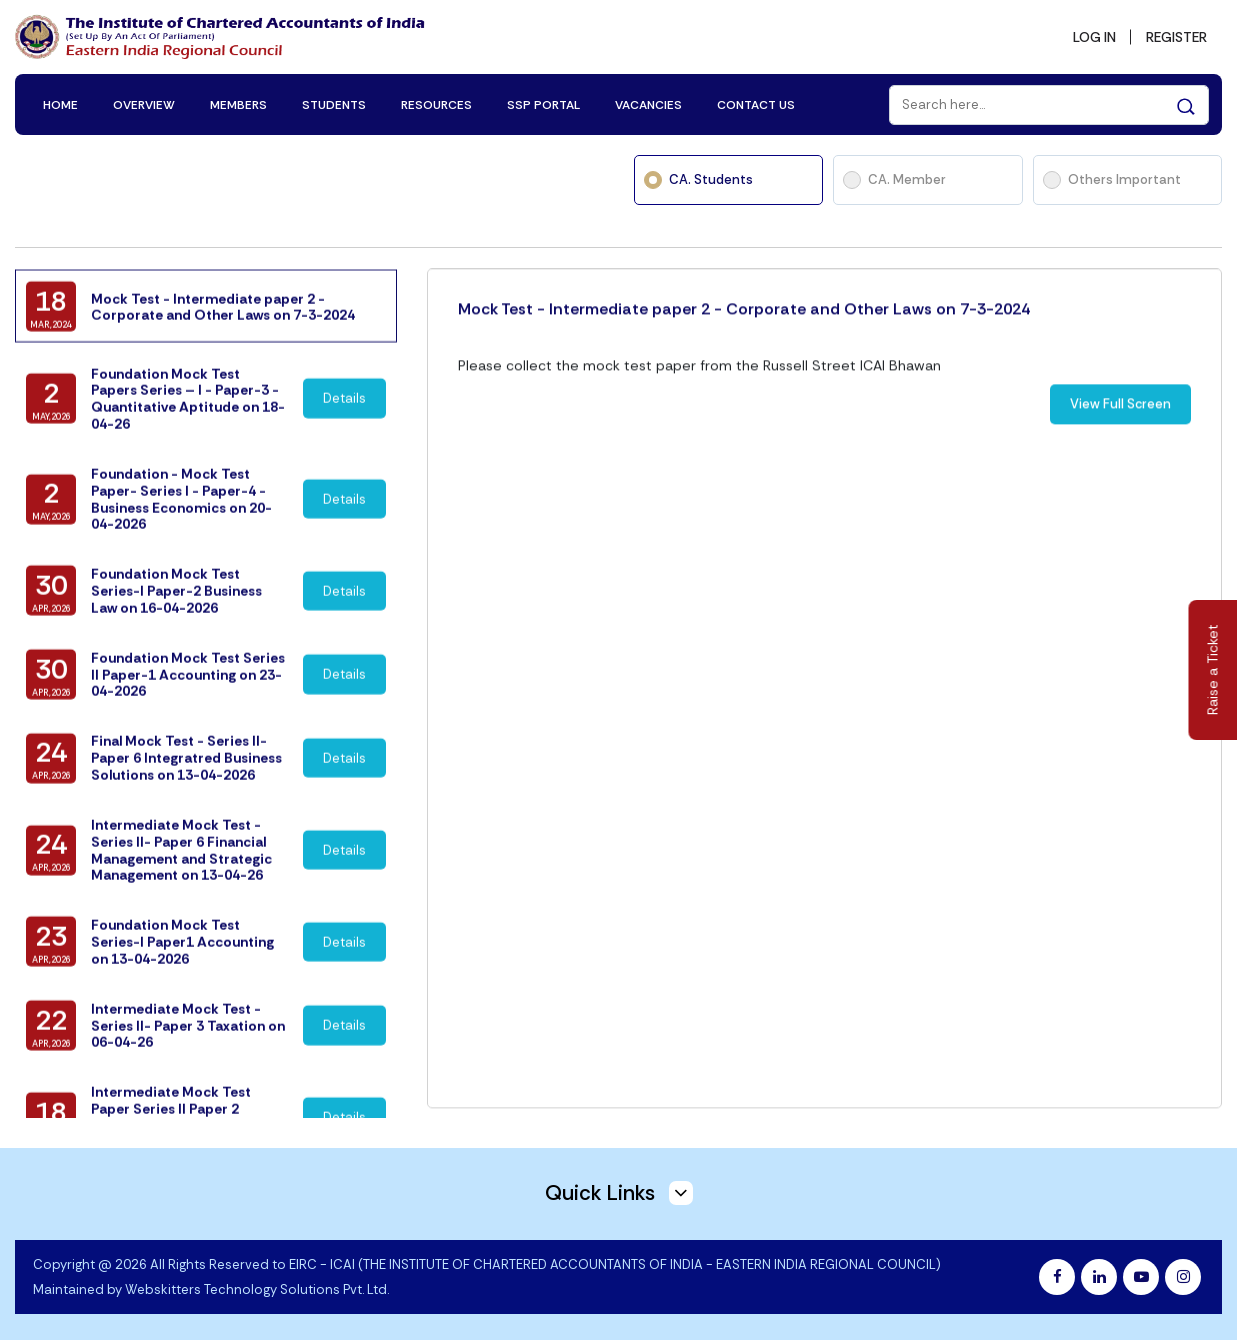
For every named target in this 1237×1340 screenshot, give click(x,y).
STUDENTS (335, 102)
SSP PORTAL (544, 102)
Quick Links (619, 1189)
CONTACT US (757, 102)
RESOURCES (437, 102)
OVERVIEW (145, 102)
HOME (61, 102)
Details (344, 431)
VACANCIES (649, 102)
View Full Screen (1120, 440)
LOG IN (1088, 36)
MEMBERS (239, 102)
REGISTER (1174, 36)
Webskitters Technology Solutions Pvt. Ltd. (257, 1285)
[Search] (1048, 102)
